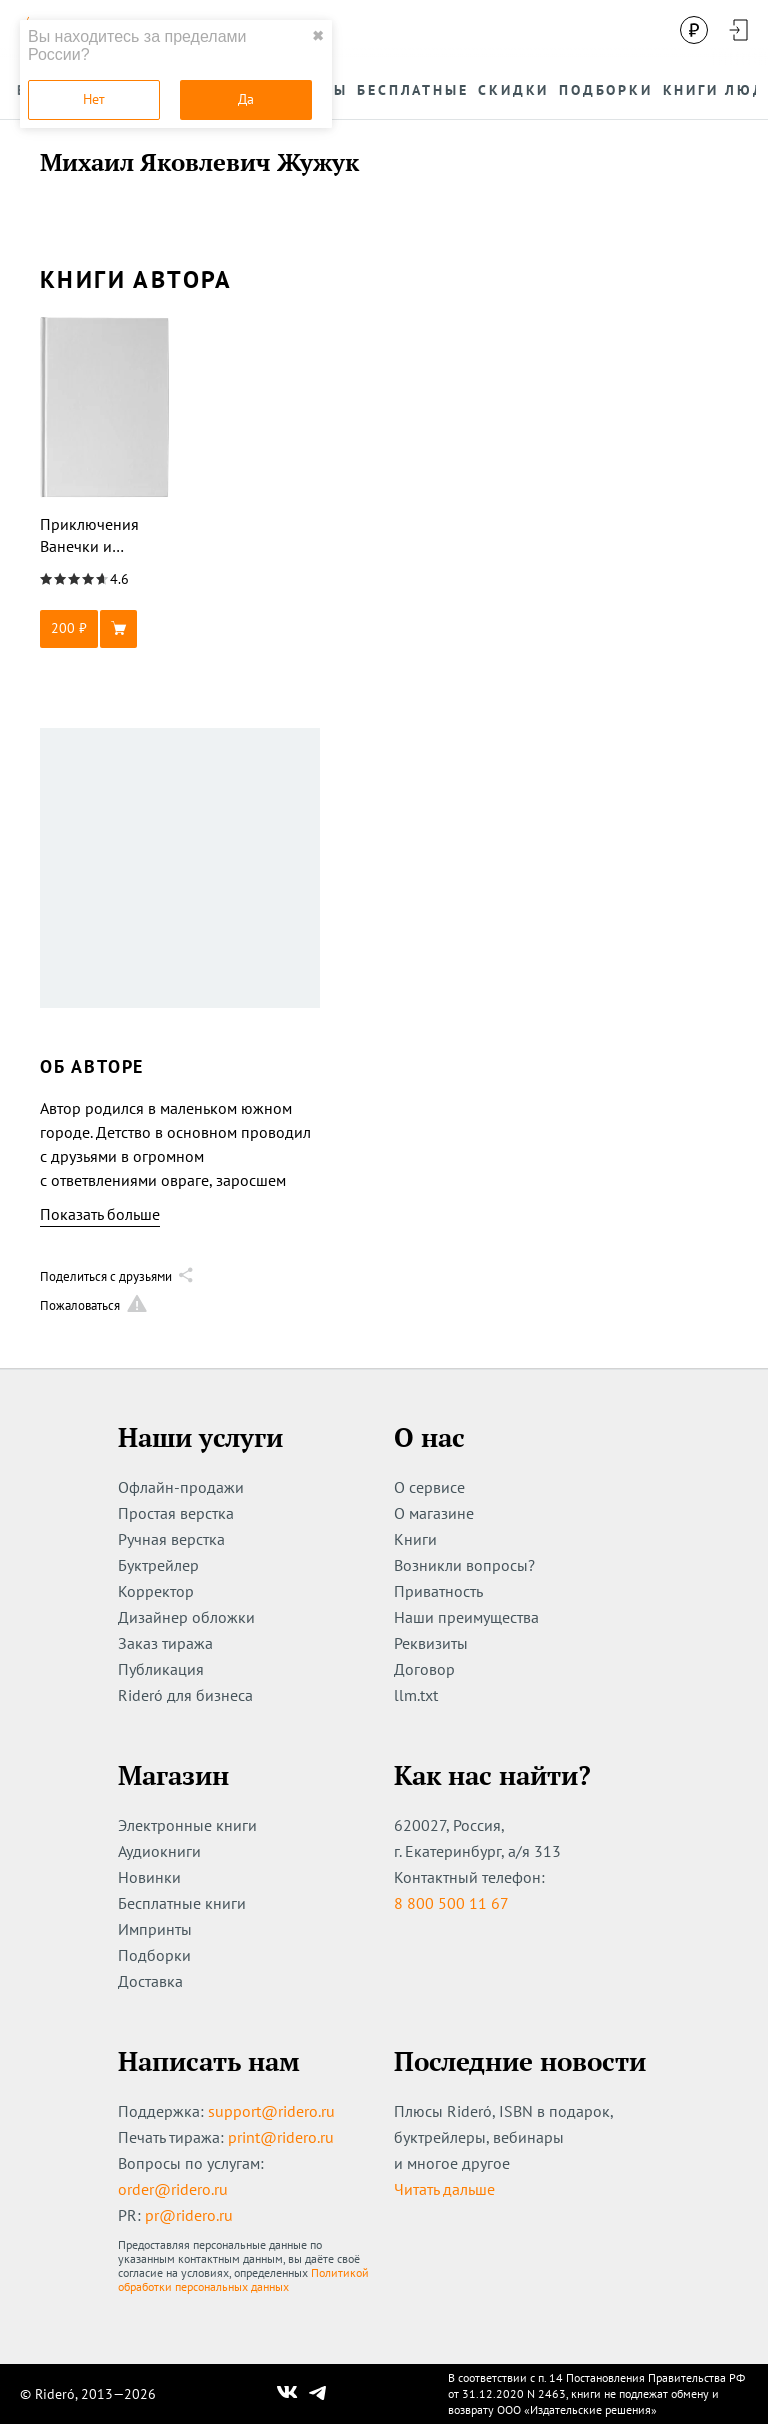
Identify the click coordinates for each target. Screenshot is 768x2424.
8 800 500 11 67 (451, 1903)
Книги (415, 1539)
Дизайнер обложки (186, 1617)
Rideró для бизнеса (185, 1695)
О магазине (434, 1513)
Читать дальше (444, 2189)
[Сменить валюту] (694, 30)
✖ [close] (318, 36)
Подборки (154, 1955)
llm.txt (416, 1695)
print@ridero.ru (281, 2137)
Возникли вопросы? (464, 1565)
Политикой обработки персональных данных (243, 2279)
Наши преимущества (466, 1617)
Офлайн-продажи (181, 1487)
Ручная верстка (171, 1539)
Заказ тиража (165, 1643)
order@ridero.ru (173, 2189)
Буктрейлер (158, 1565)
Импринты (155, 1929)
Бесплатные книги (182, 1903)
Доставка (150, 1981)
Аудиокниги (159, 1851)
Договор (424, 1669)
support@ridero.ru (271, 2111)
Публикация (161, 1669)
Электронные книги (187, 1825)
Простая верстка (176, 1513)
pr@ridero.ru (189, 2215)
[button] (105, 629)
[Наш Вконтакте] (287, 2394)
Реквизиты (431, 1643)
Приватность (438, 1591)
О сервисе (429, 1487)
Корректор (156, 1591)
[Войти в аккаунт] (738, 30)
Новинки (149, 1877)
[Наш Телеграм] (318, 2394)
